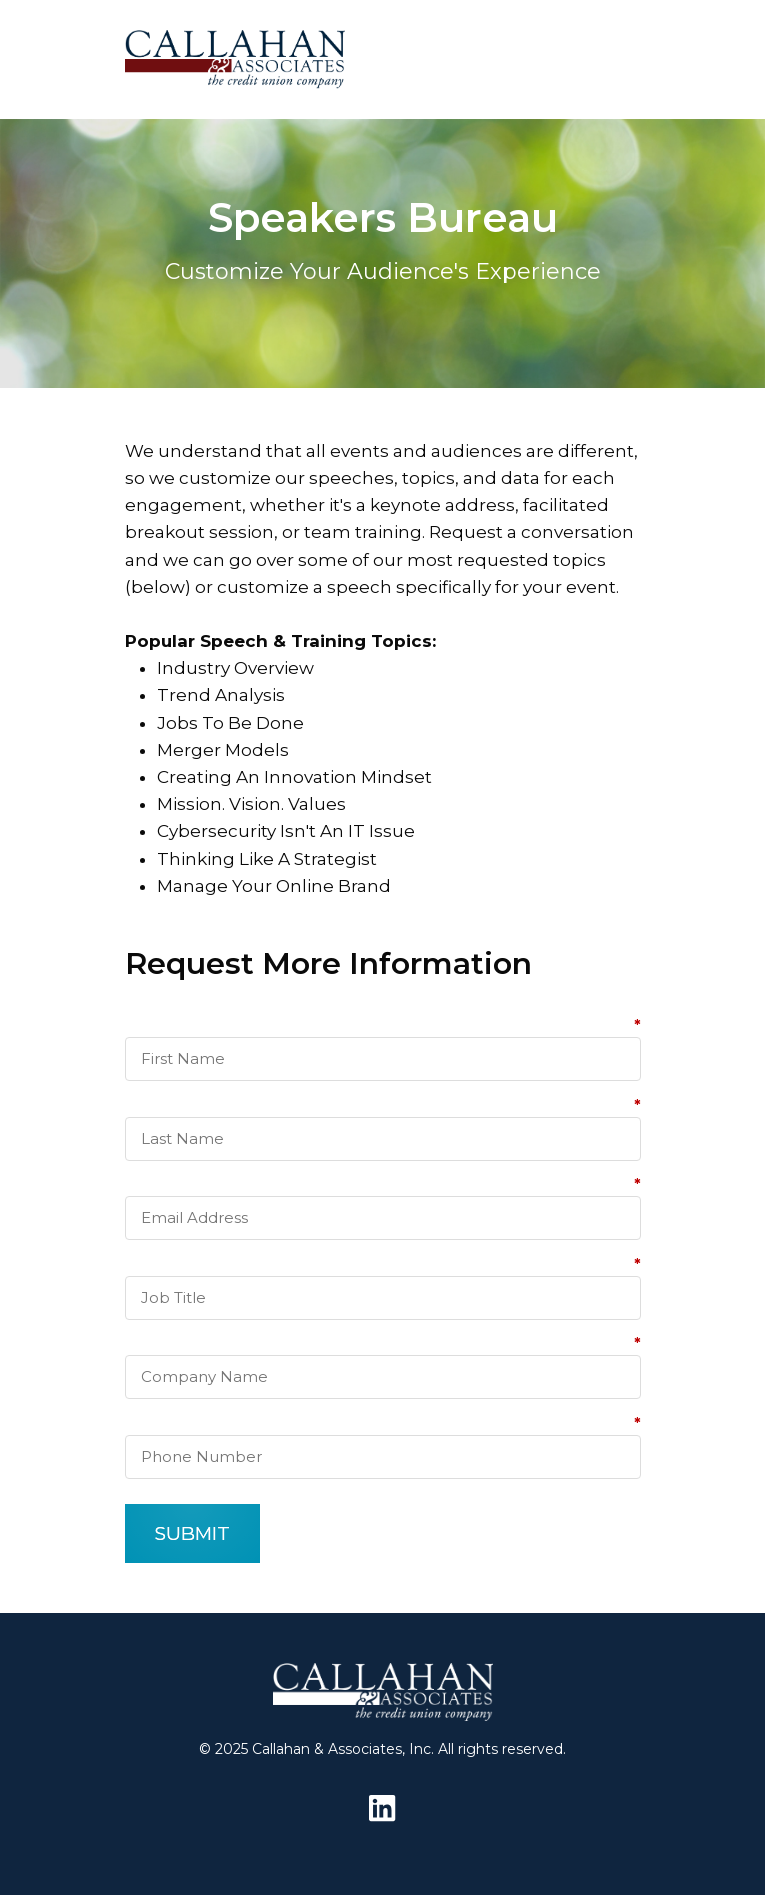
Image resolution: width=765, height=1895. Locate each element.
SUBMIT (192, 1533)
